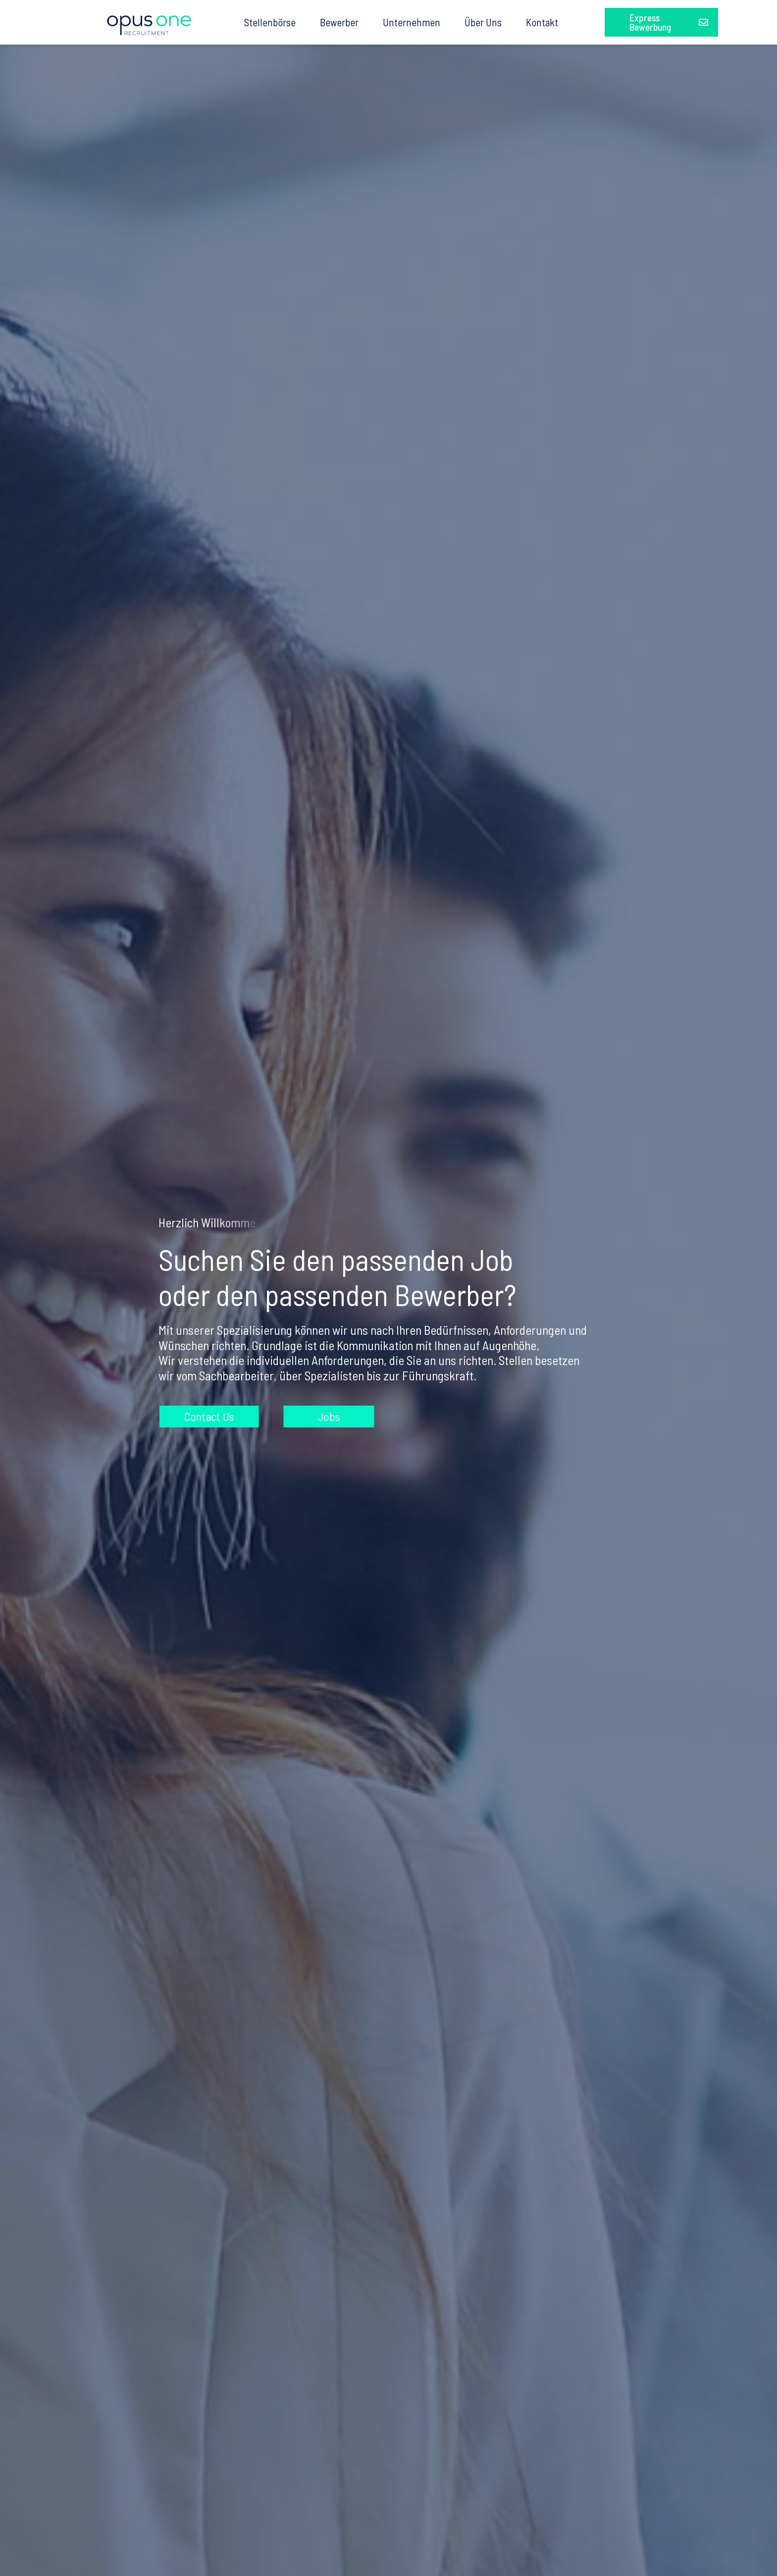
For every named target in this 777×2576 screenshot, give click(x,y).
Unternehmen (411, 22)
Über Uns (483, 22)
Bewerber (339, 22)
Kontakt (542, 22)
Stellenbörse (270, 22)
